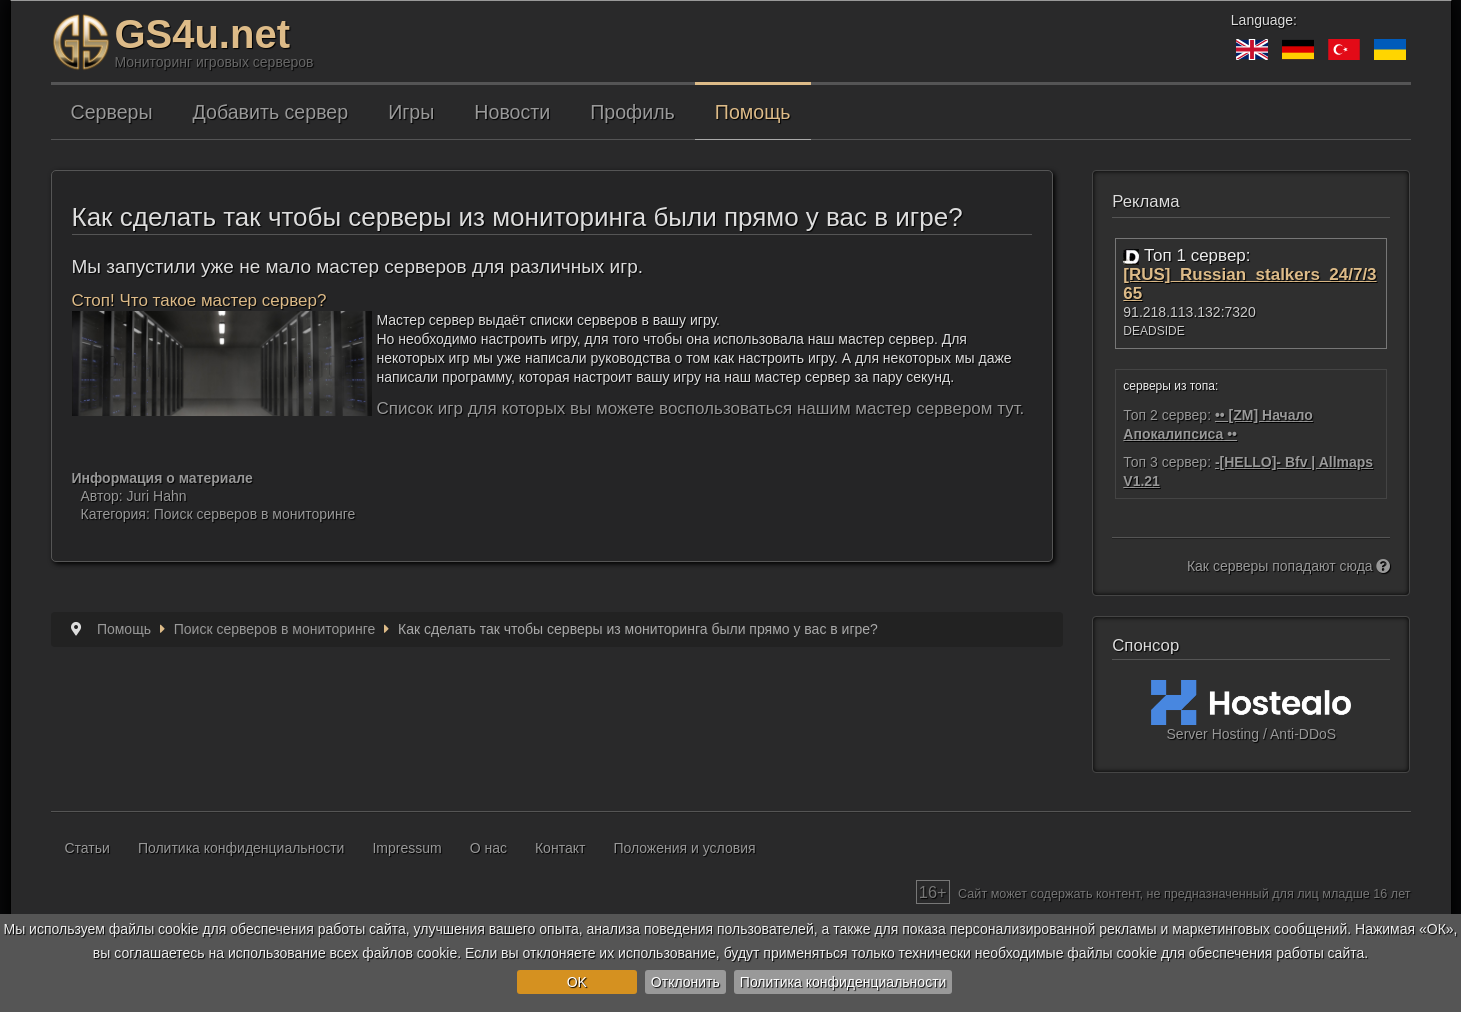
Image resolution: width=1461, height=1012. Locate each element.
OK (577, 982)
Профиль (632, 112)
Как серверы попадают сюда (1289, 566)
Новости (512, 112)
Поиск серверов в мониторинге (254, 514)
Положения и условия (684, 848)
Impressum (406, 848)
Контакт (560, 848)
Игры (411, 112)
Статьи (87, 848)
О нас (488, 848)
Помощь (753, 112)
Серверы (112, 112)
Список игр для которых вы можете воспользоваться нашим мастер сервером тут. (701, 408)
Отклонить (685, 982)
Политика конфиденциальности (843, 982)
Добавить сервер (271, 112)
